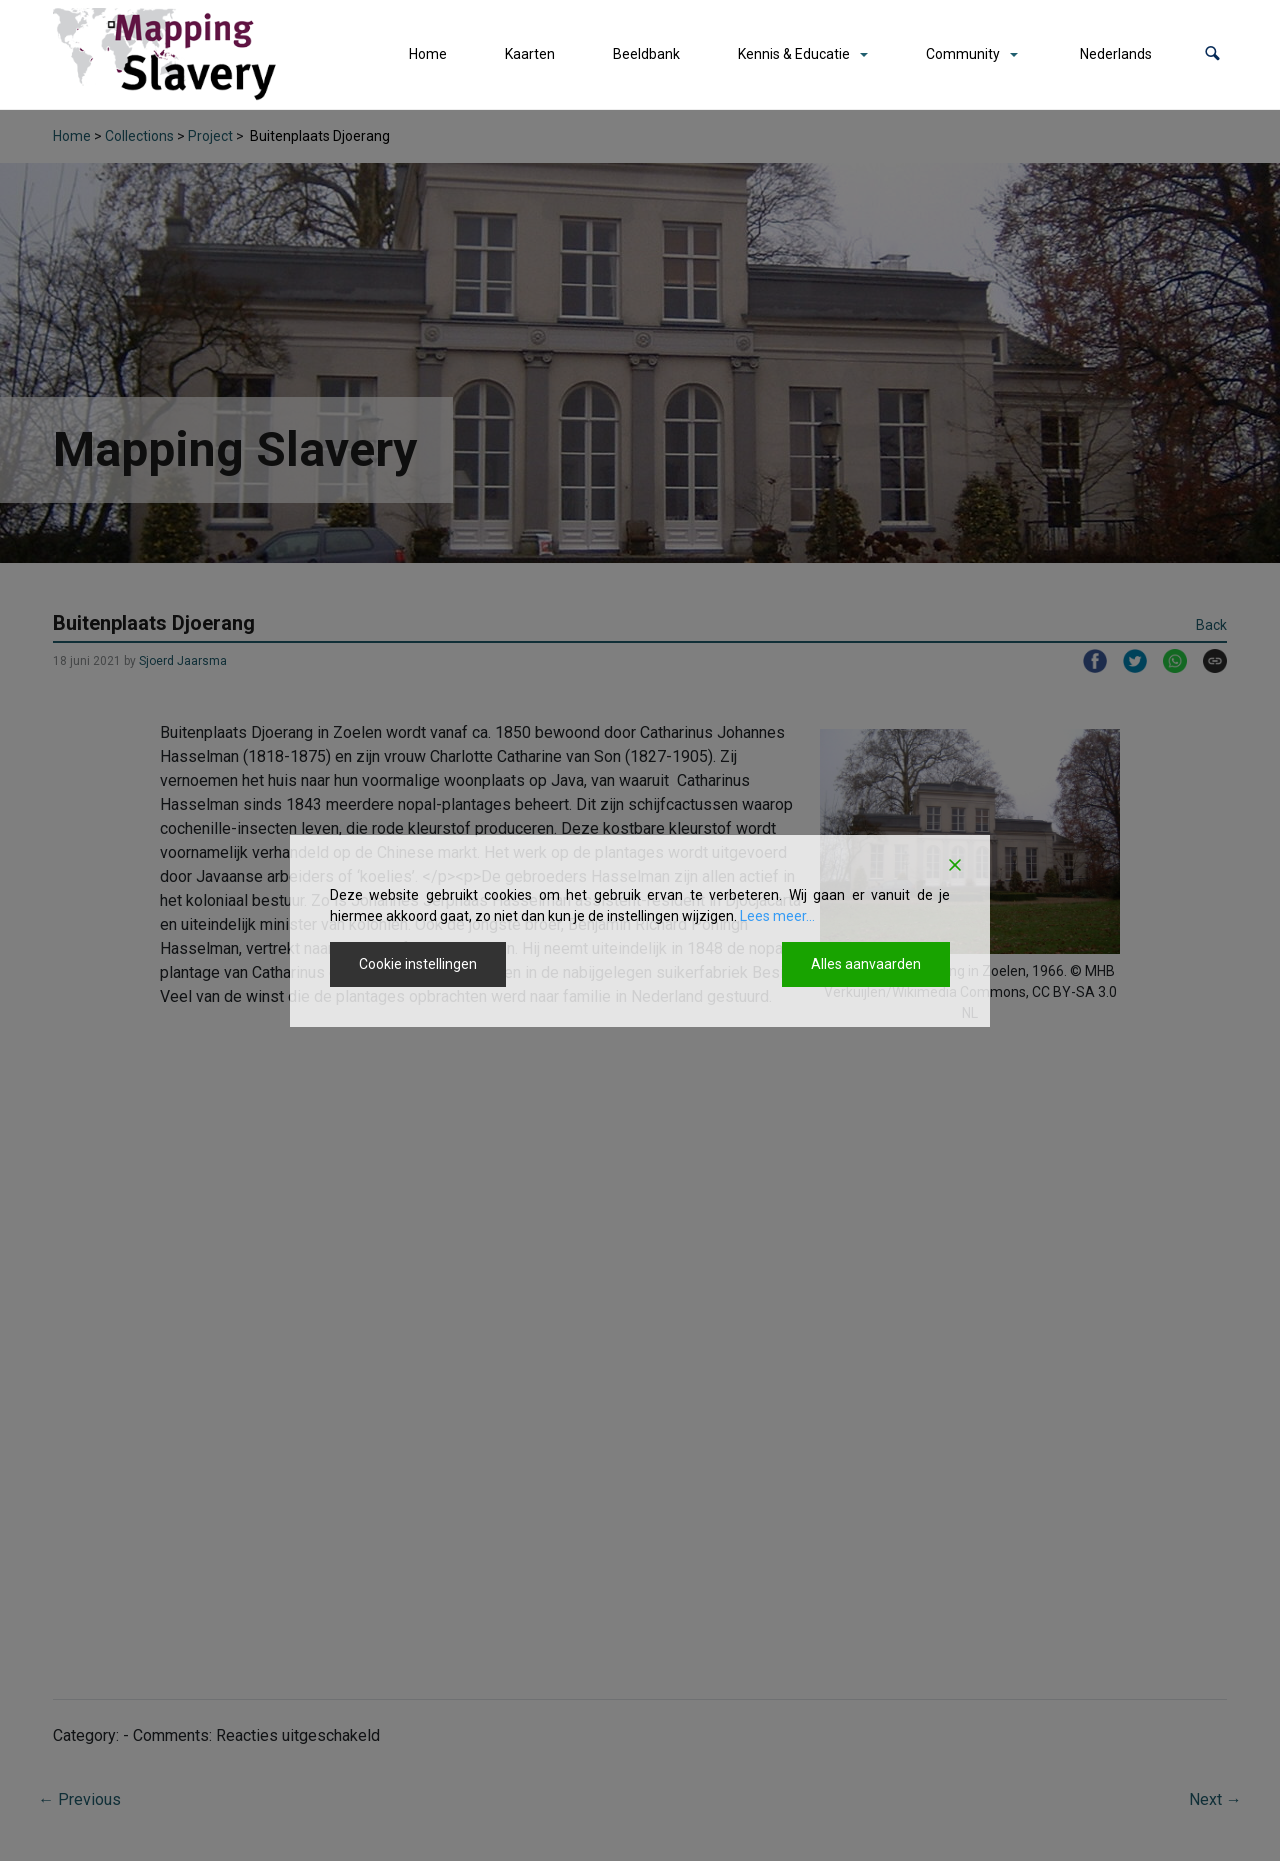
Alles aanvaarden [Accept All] (866, 964)
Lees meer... (777, 916)
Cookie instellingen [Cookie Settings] (418, 964)
